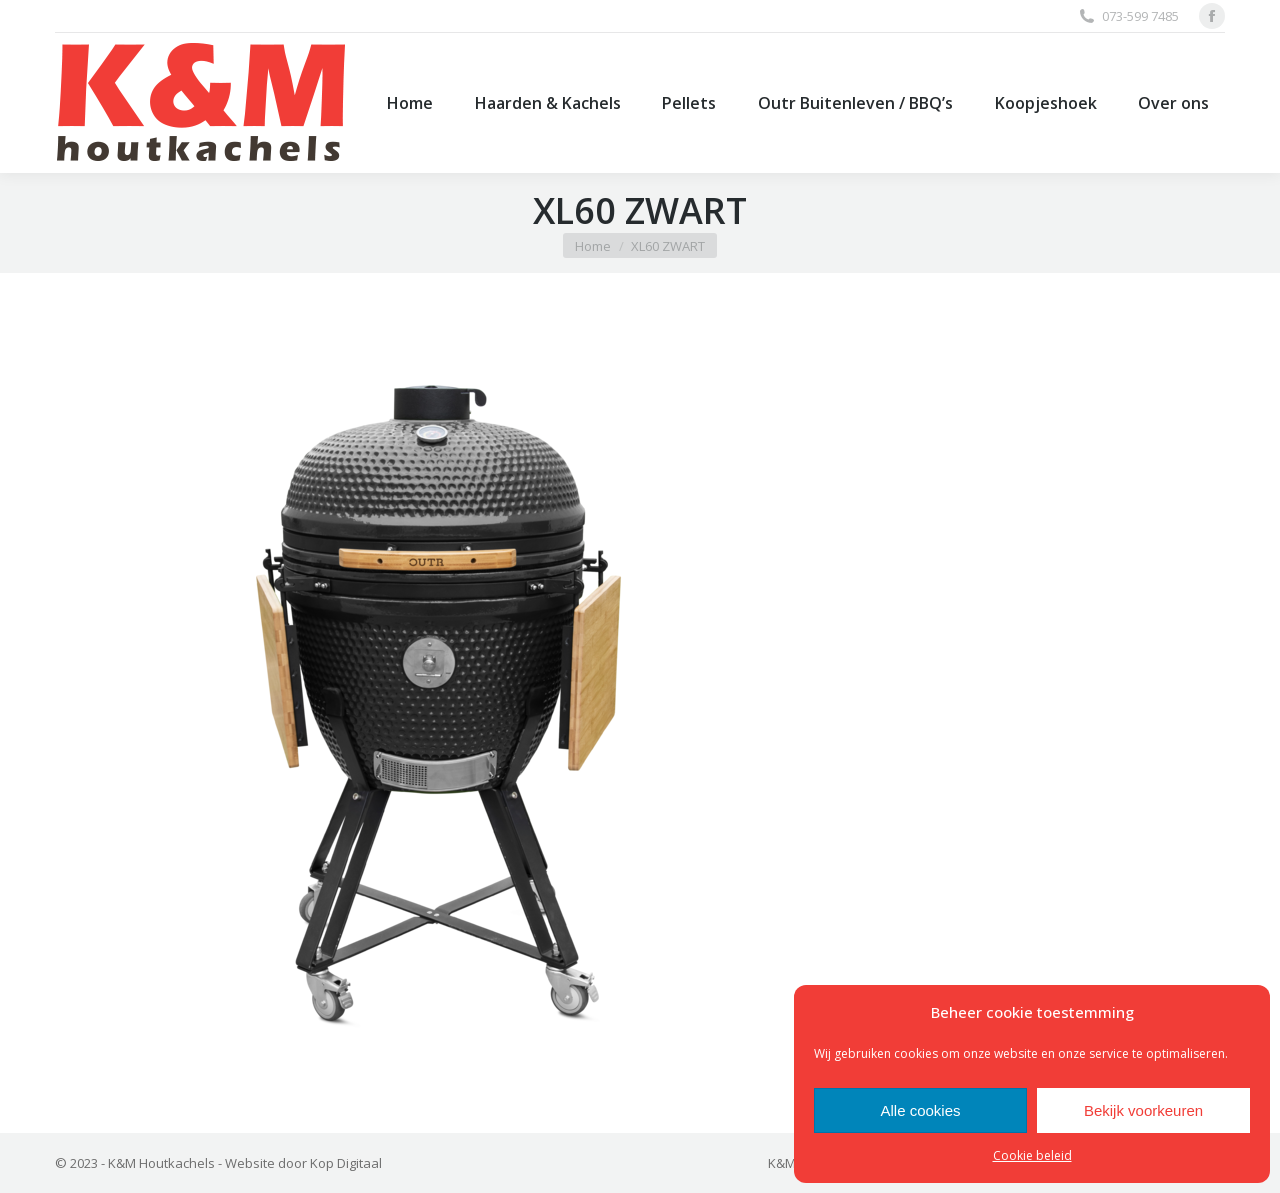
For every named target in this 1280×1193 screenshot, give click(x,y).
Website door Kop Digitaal (303, 1163)
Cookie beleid (1032, 1155)
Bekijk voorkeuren (1143, 1110)
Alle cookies (920, 1110)
